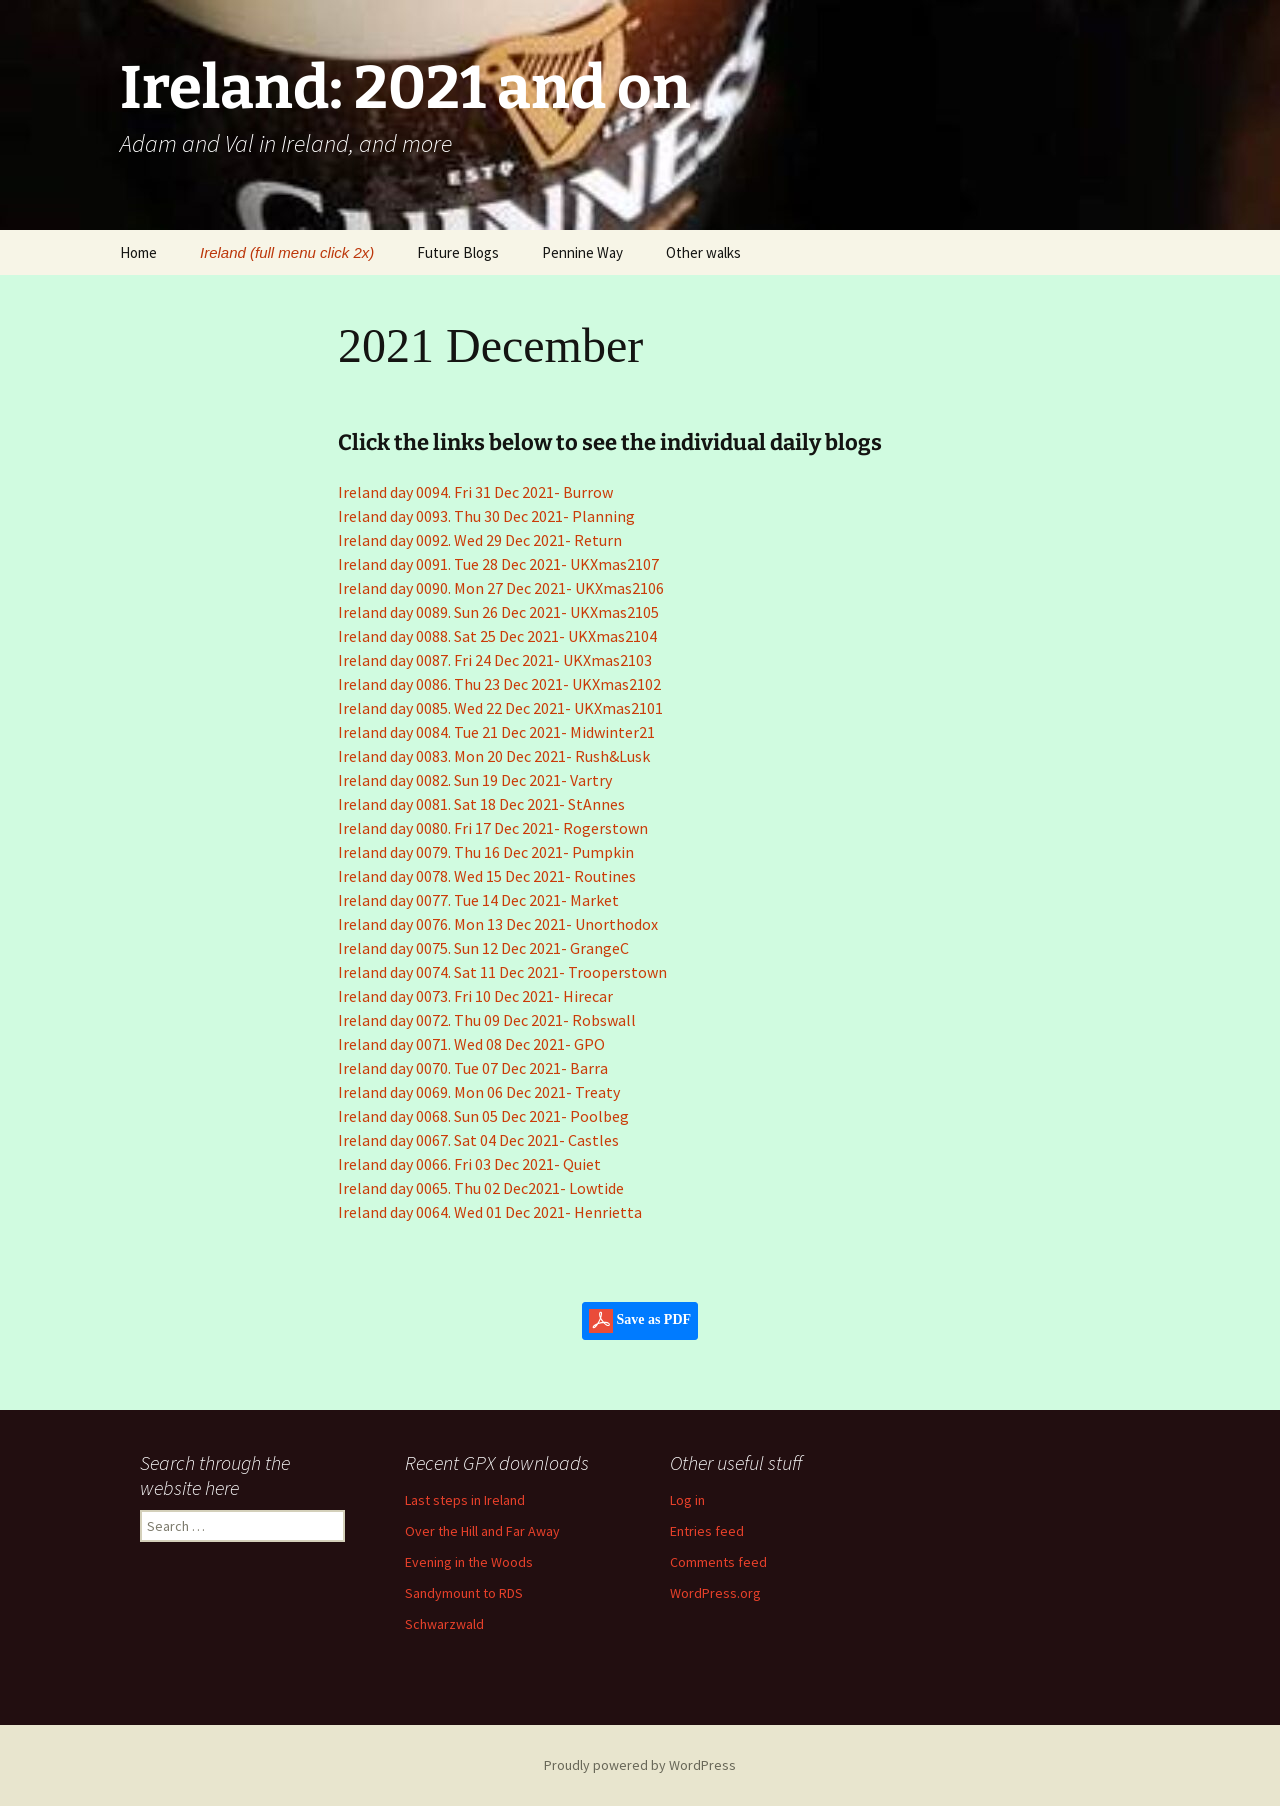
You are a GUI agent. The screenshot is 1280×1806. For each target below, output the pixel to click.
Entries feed (707, 1531)
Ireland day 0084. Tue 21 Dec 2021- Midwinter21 (496, 732)
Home (138, 252)
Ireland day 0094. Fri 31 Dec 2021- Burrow (475, 492)
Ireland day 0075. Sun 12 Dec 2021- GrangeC (483, 948)
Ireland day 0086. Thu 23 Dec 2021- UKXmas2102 (499, 684)
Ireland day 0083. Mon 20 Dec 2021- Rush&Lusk (494, 756)
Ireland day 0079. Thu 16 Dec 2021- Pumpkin (486, 852)
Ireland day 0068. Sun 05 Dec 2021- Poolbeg (483, 1116)
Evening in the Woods (469, 1562)
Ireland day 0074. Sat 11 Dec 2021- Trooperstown (502, 972)
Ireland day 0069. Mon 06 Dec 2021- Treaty (479, 1092)
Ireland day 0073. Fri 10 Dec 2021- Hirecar (475, 996)
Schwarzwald (444, 1624)
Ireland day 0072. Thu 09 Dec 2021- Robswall (487, 1020)
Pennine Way (582, 252)
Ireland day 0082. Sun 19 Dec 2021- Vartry (475, 780)
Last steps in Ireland (465, 1500)
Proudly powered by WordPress (640, 1765)
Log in (687, 1500)
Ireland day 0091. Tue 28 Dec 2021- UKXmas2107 (498, 564)
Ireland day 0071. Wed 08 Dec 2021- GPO (471, 1044)
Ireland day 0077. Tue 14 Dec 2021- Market (478, 900)
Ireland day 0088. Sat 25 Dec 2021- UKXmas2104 (497, 636)
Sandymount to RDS (464, 1593)
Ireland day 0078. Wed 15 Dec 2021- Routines (487, 876)
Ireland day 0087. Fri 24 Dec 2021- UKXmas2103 (495, 660)
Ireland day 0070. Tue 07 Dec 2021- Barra (473, 1068)
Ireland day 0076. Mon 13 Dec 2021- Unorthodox (498, 924)
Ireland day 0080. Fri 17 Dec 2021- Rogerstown (493, 828)
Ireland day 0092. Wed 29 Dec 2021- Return (480, 540)
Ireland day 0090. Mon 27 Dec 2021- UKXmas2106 (501, 588)
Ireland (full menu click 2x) (287, 252)
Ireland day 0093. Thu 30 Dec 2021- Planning (486, 516)
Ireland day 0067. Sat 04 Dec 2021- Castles (478, 1140)
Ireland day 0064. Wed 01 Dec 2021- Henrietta (490, 1212)
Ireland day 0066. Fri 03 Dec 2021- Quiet (469, 1164)
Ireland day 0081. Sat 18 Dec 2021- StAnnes (481, 804)
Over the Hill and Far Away (482, 1531)
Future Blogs (458, 252)
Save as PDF (640, 1321)
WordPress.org (715, 1593)
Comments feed (718, 1562)
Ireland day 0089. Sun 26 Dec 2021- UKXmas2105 (498, 612)
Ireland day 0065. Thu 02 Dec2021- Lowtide (481, 1188)
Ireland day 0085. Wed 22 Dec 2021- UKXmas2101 (500, 708)
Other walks (703, 252)
